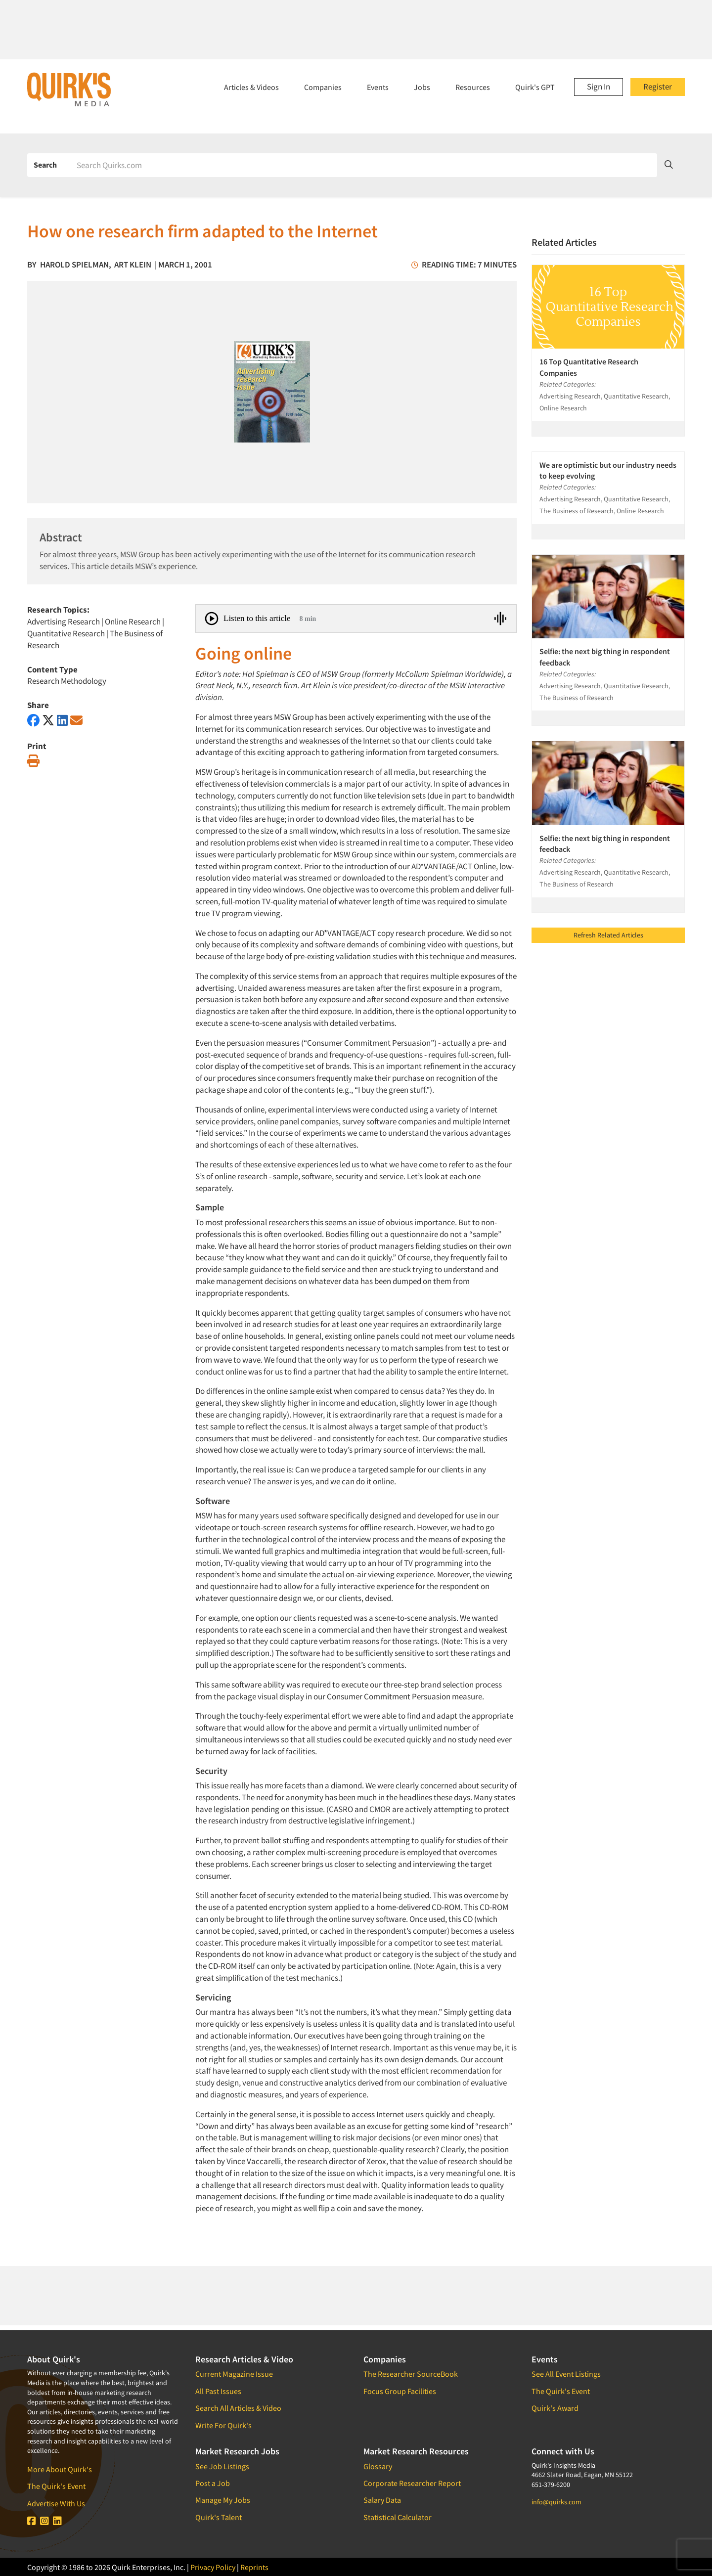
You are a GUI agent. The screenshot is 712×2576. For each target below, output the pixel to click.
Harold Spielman (74, 264)
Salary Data (382, 2500)
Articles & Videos (251, 87)
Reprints (254, 2567)
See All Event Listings (566, 2374)
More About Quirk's (59, 2469)
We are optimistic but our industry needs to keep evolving (607, 470)
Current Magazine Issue (234, 2374)
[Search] (363, 165)
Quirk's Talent (218, 2517)
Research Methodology (66, 680)
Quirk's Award (555, 2408)
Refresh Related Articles (608, 935)
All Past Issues (218, 2391)
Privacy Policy (212, 2567)
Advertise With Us (56, 2503)
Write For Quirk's (223, 2425)
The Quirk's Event (56, 2486)
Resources (472, 87)
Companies (323, 87)
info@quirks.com (556, 2501)
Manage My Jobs (222, 2500)
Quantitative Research (66, 633)
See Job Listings (222, 2466)
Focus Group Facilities (399, 2391)
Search (45, 165)
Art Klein (132, 264)
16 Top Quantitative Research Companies (588, 366)
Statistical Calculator (397, 2517)
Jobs (422, 87)
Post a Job (212, 2483)
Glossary (377, 2466)
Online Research (133, 621)
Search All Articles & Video (238, 2408)
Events (378, 87)
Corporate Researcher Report (412, 2483)
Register (657, 86)
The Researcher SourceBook (410, 2374)
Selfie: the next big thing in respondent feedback (604, 656)
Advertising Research (63, 621)
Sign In (598, 86)
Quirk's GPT (535, 87)
